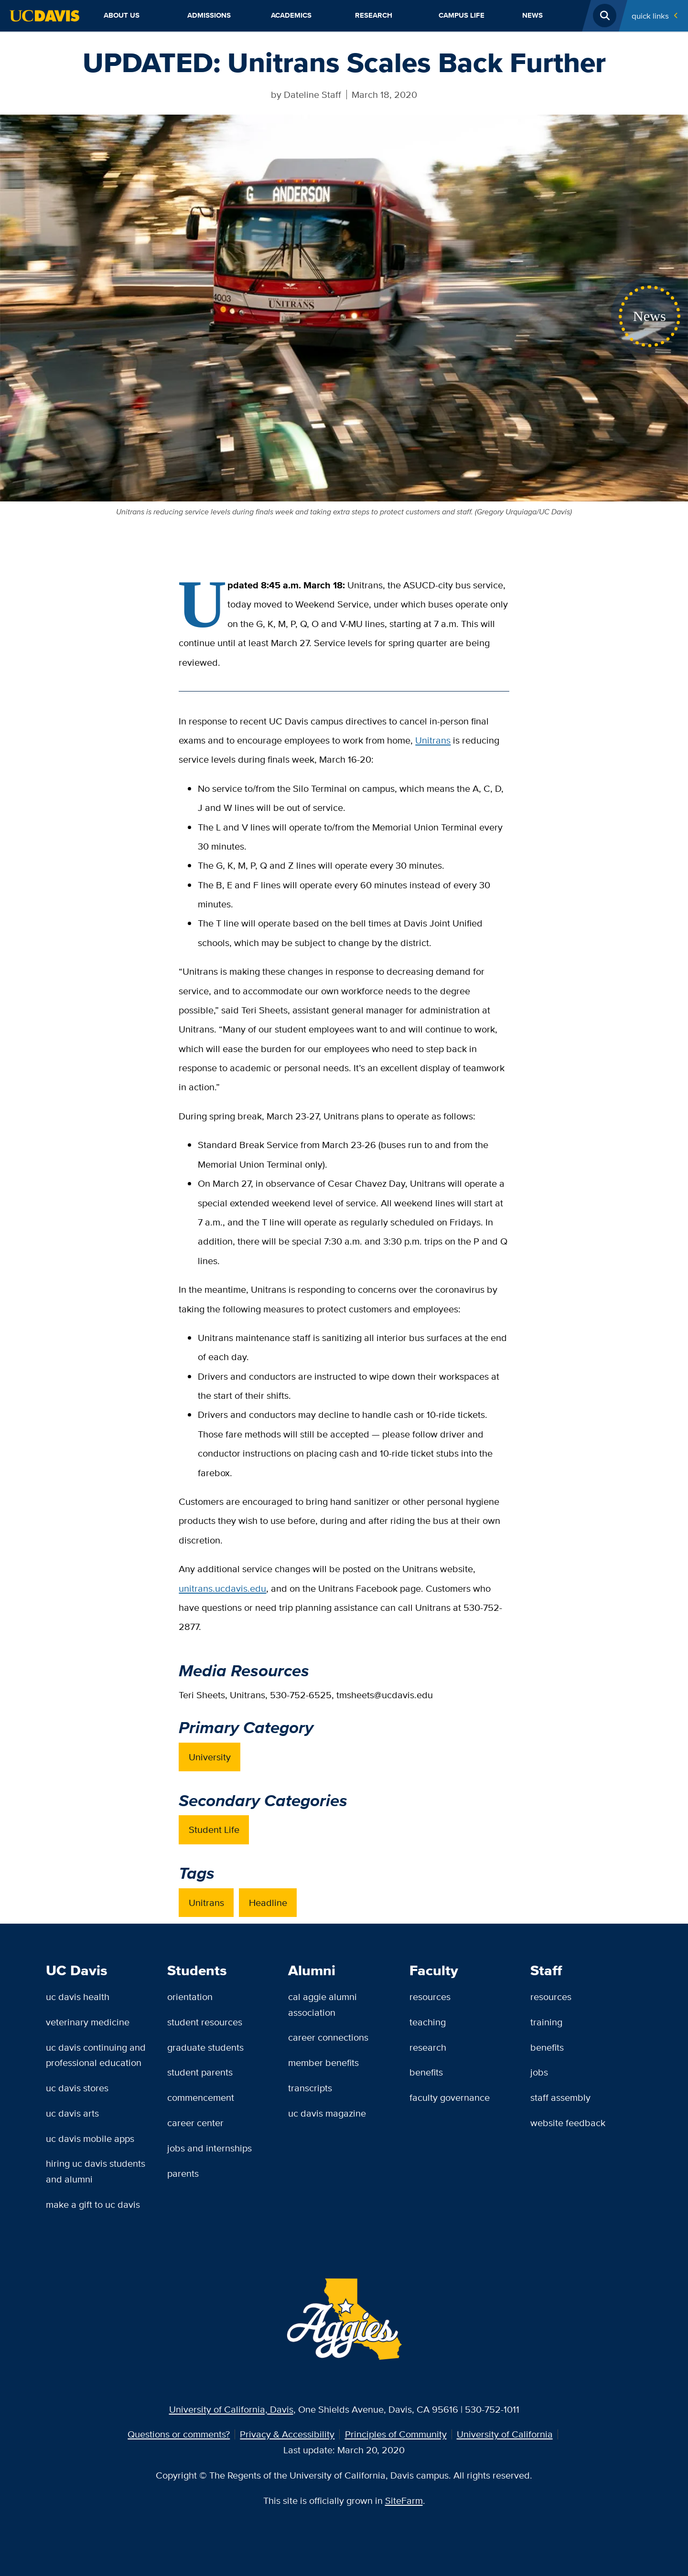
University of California (505, 2434)
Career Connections (328, 2037)
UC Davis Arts (72, 2113)
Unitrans (433, 740)
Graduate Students (205, 2047)
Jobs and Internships (209, 2148)
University (210, 1757)
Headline (268, 1902)
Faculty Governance (449, 2097)
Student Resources (204, 2022)
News (532, 15)
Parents (183, 2173)
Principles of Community (396, 2434)
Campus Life (461, 15)
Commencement (200, 2097)
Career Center (195, 2122)
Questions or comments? (179, 2434)
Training (546, 2022)
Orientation (190, 1996)
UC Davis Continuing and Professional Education (96, 2055)
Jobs (539, 2072)
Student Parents (200, 2072)
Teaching (427, 2022)
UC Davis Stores (77, 2088)
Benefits (426, 2072)
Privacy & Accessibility (287, 2434)
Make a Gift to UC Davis (93, 2204)
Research (373, 15)
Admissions (209, 15)
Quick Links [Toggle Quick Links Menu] (650, 15)
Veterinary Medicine (87, 2022)
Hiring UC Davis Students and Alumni (95, 2171)
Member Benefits (323, 2062)
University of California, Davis (231, 2409)
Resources (430, 1996)
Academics (291, 15)
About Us (122, 15)
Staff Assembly (560, 2097)
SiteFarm (404, 2500)
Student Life (214, 1829)
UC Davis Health (77, 1996)
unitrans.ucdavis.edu (222, 1588)
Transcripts (310, 2088)
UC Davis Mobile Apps (90, 2138)
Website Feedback (567, 2122)
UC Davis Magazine (327, 2113)
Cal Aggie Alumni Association (322, 2004)
